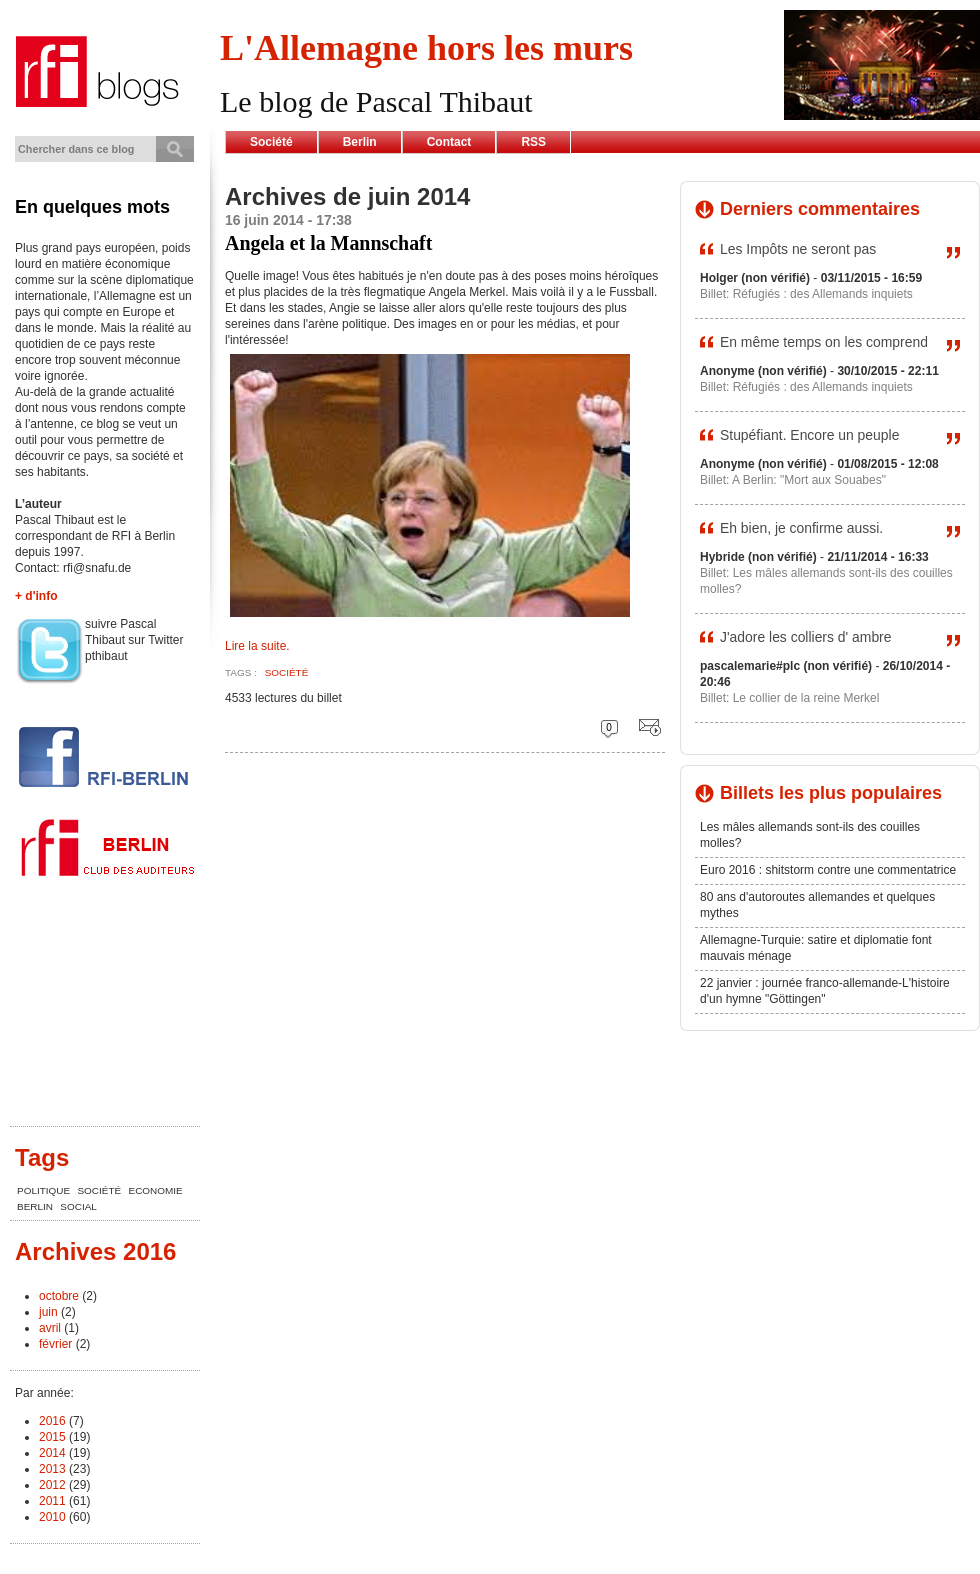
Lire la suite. (257, 646)
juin (48, 1312)
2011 (52, 1501)
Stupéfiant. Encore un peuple (809, 435)
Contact (449, 142)
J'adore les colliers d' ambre (806, 637)
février (55, 1344)
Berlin (360, 142)
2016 (52, 1421)
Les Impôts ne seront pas (798, 249)
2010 (52, 1517)
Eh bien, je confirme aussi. (801, 528)
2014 (52, 1453)
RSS (533, 142)
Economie (156, 1190)
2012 (52, 1485)
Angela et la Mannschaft (328, 243)
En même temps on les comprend (824, 342)
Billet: (716, 294)
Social (78, 1206)
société (287, 672)
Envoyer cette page (645, 728)
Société (271, 142)
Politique (43, 1190)
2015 (52, 1437)
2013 (52, 1469)
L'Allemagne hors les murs (426, 48)
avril (50, 1328)
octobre (59, 1296)
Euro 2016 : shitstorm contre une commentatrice (828, 870)
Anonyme (727, 371)
